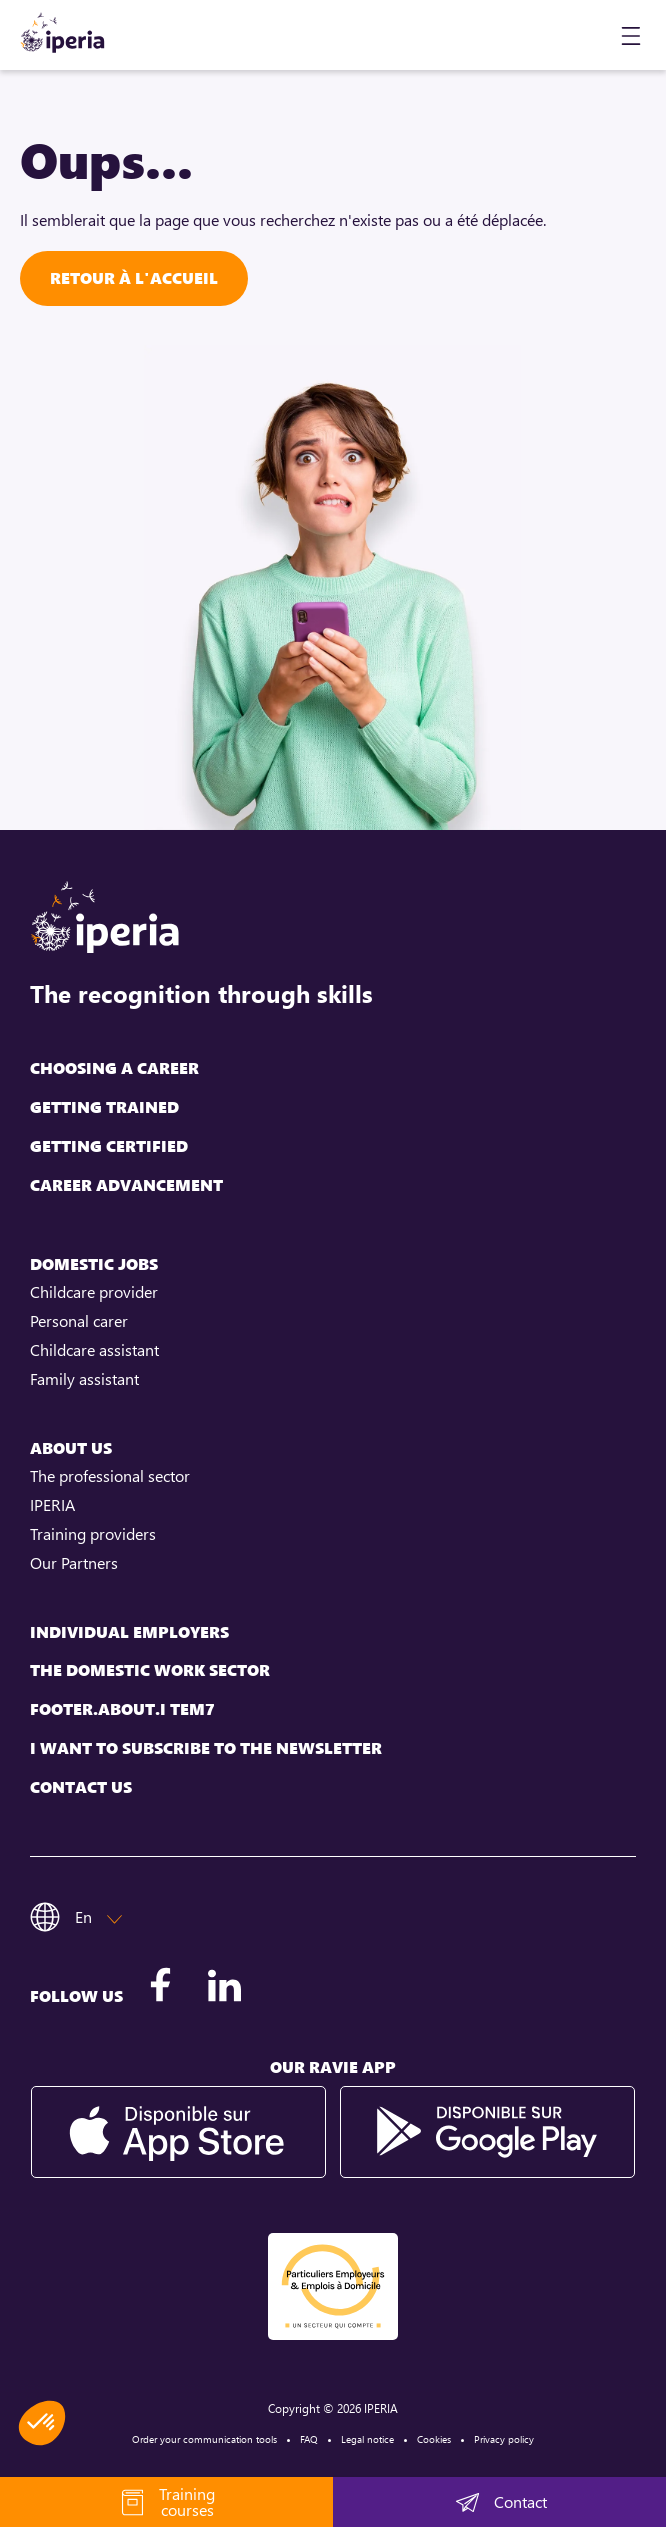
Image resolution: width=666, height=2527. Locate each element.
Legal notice (367, 2439)
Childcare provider (94, 1292)
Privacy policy (504, 2439)
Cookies (434, 2439)
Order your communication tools (204, 2439)
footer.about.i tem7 (122, 1709)
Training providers (93, 1534)
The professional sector (110, 1476)
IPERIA (52, 1505)
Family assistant (84, 1379)
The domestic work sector (150, 1670)
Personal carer (79, 1321)
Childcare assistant (94, 1350)
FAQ (309, 2439)
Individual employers (129, 1632)
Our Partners (74, 1563)
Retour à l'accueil (134, 278)
